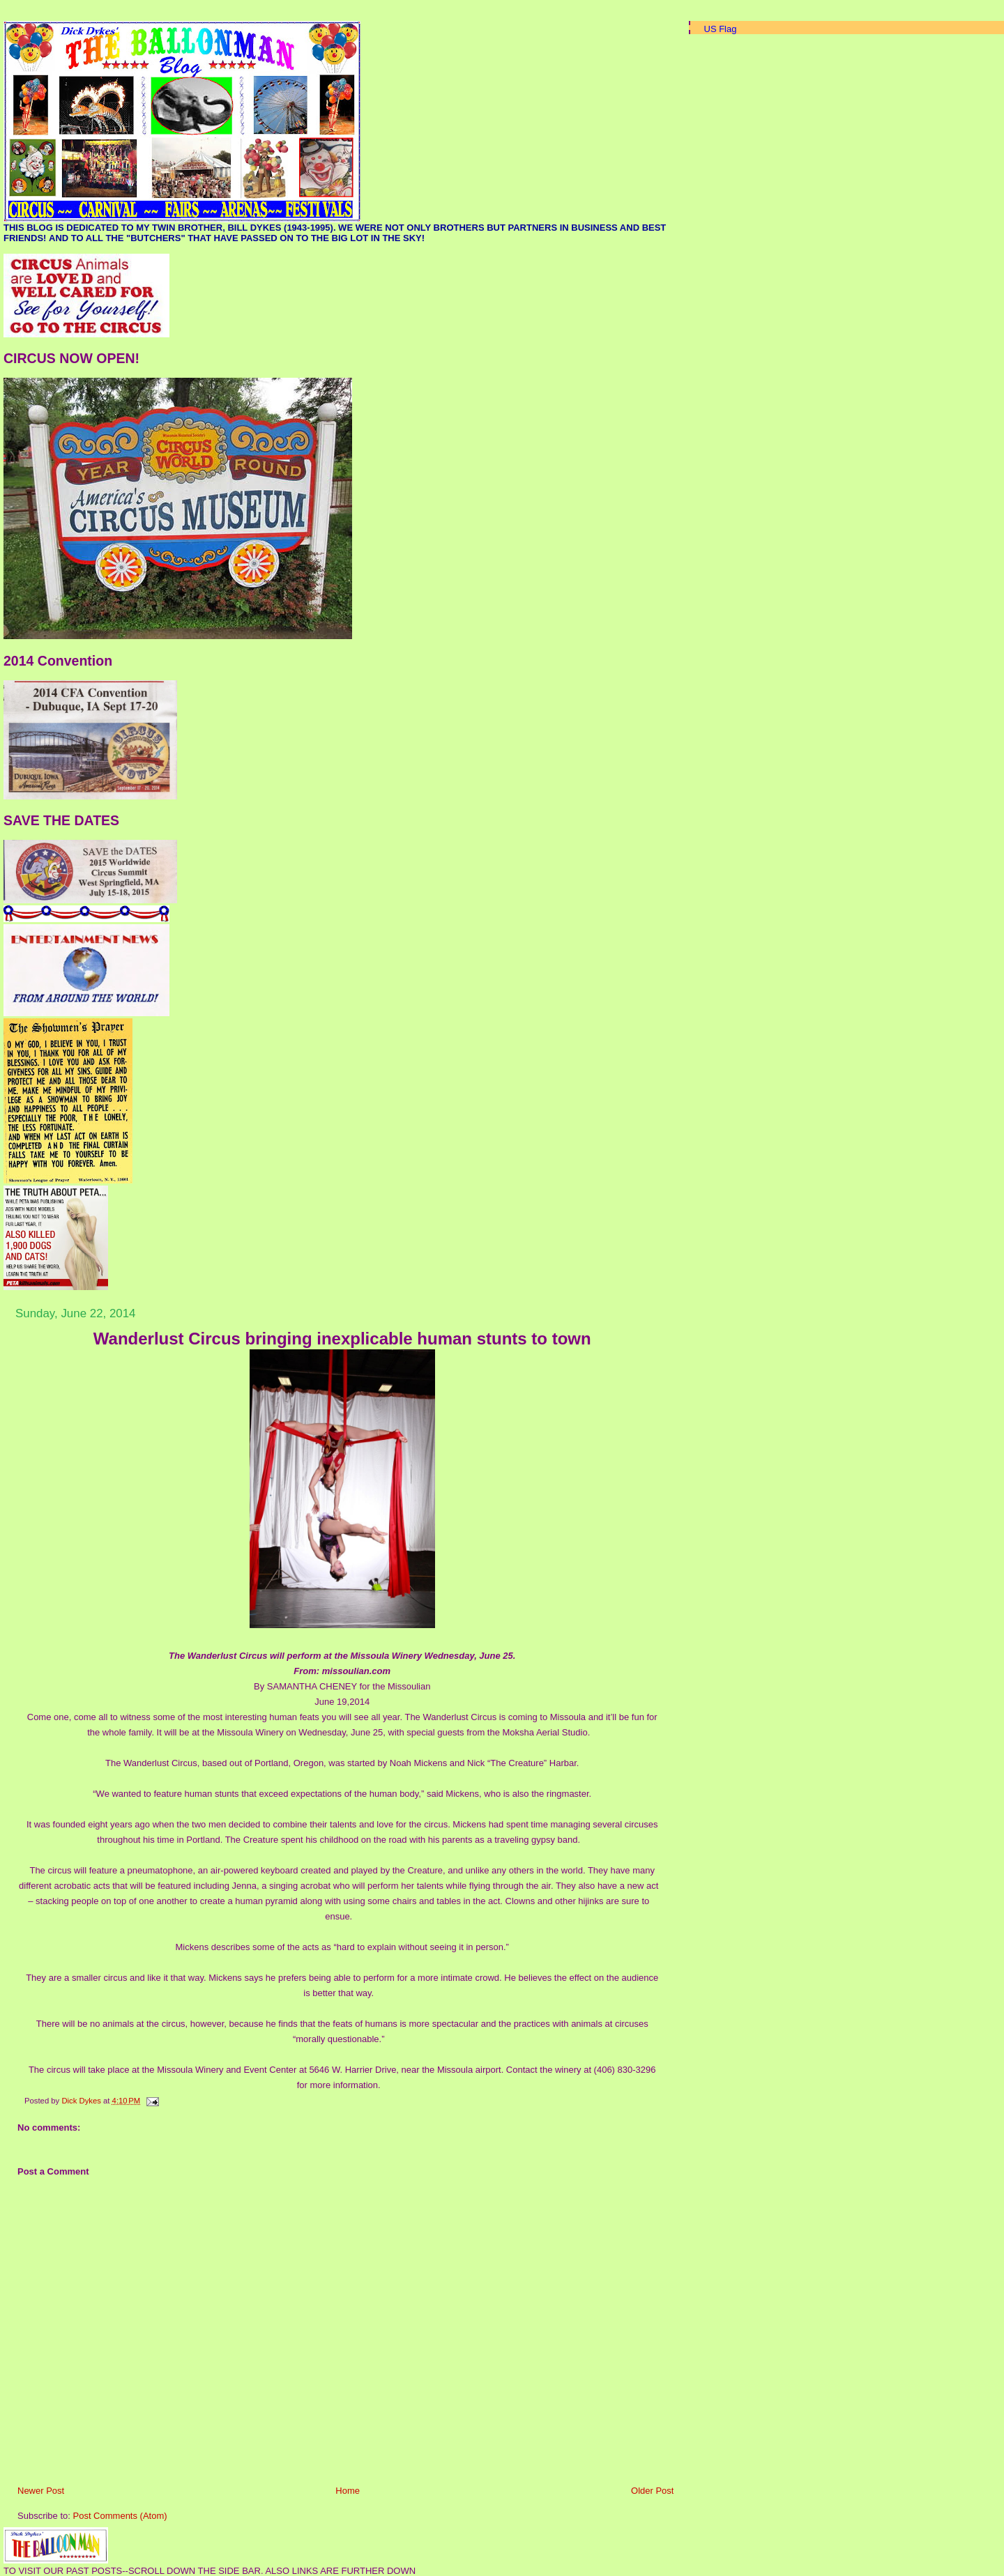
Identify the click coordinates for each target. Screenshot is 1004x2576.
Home (347, 2490)
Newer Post (40, 2490)
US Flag (720, 29)
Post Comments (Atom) (120, 2515)
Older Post (652, 2490)
